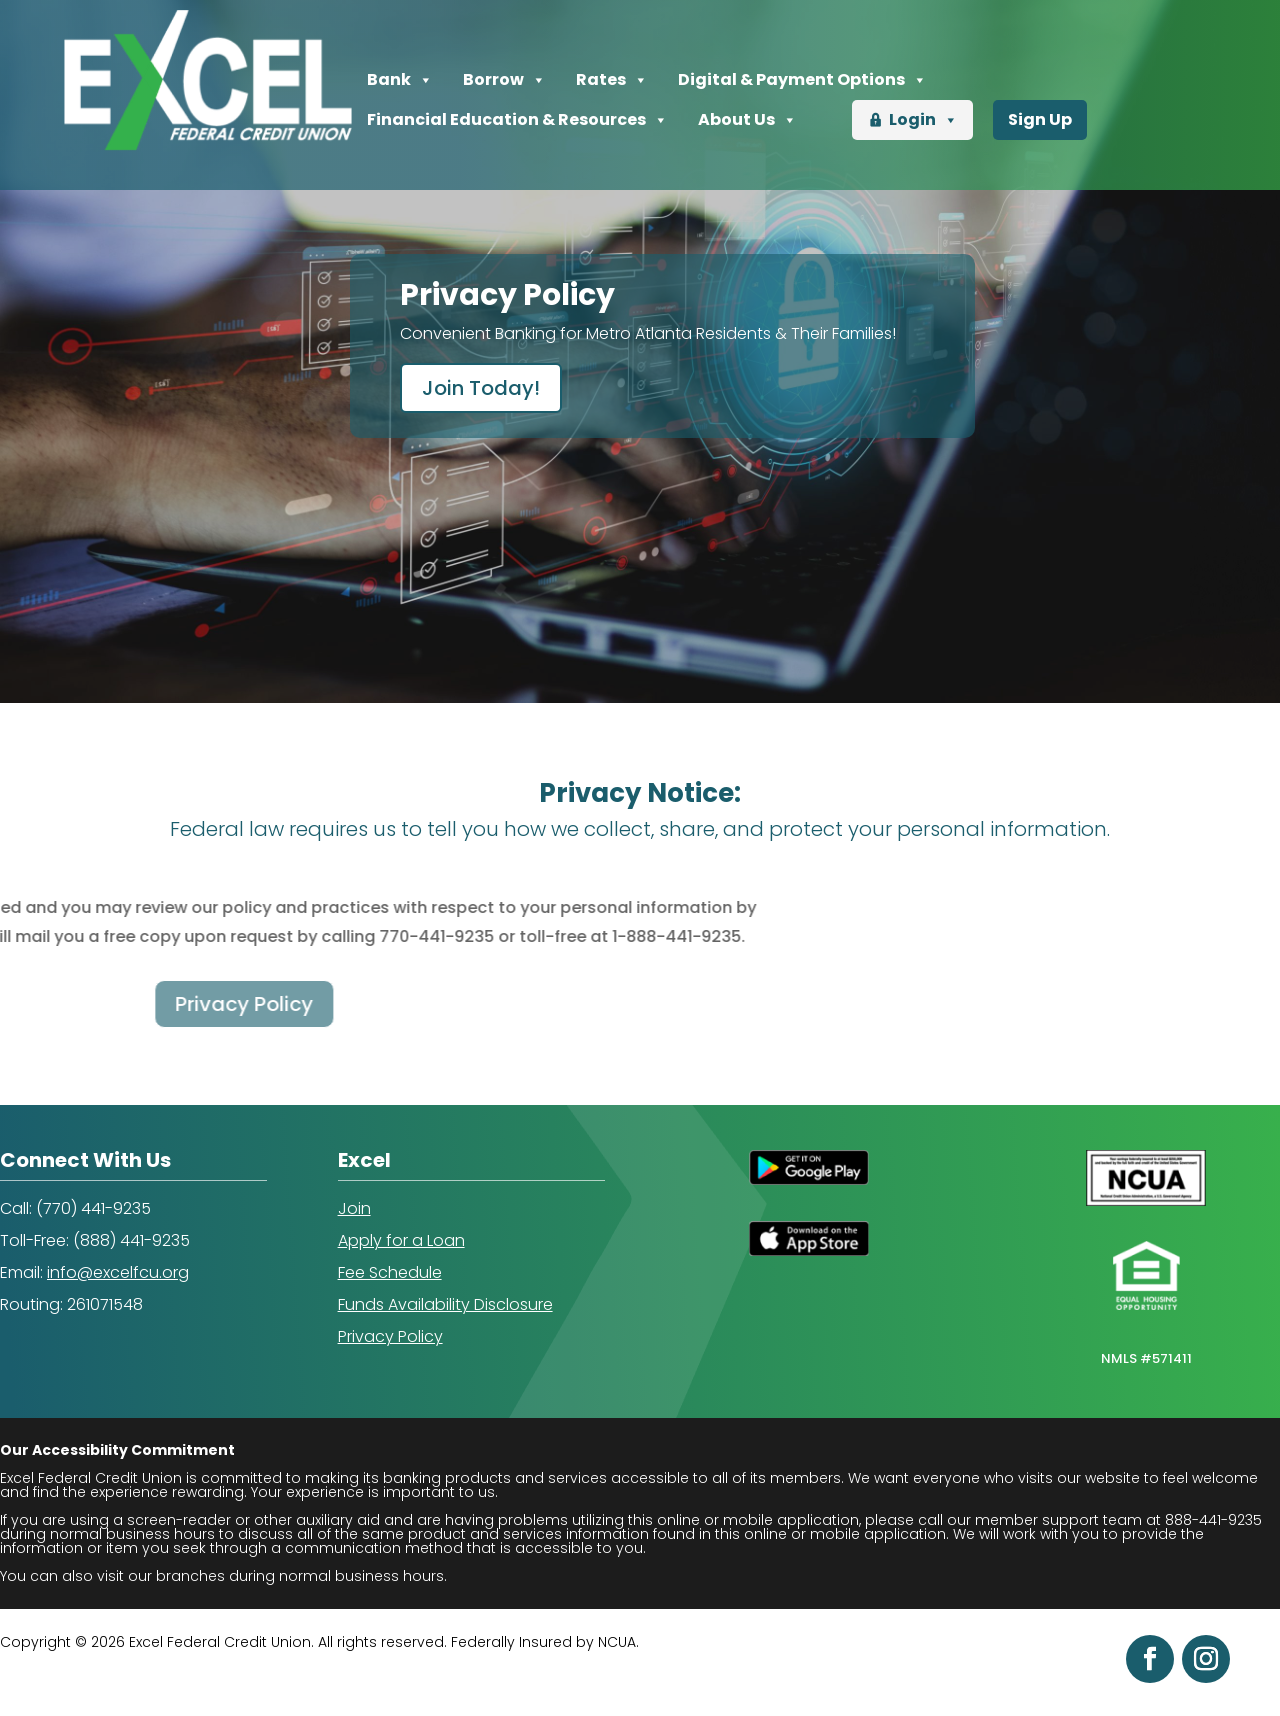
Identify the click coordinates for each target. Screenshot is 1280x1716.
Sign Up (1040, 119)
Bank (400, 80)
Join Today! (481, 388)
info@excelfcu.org (118, 1272)
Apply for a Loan (401, 1240)
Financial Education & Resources (517, 120)
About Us (747, 120)
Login (923, 120)
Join (354, 1208)
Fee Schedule (390, 1272)
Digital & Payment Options (802, 80)
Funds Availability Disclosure (445, 1304)
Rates (612, 80)
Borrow (504, 80)
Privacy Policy (390, 1336)
